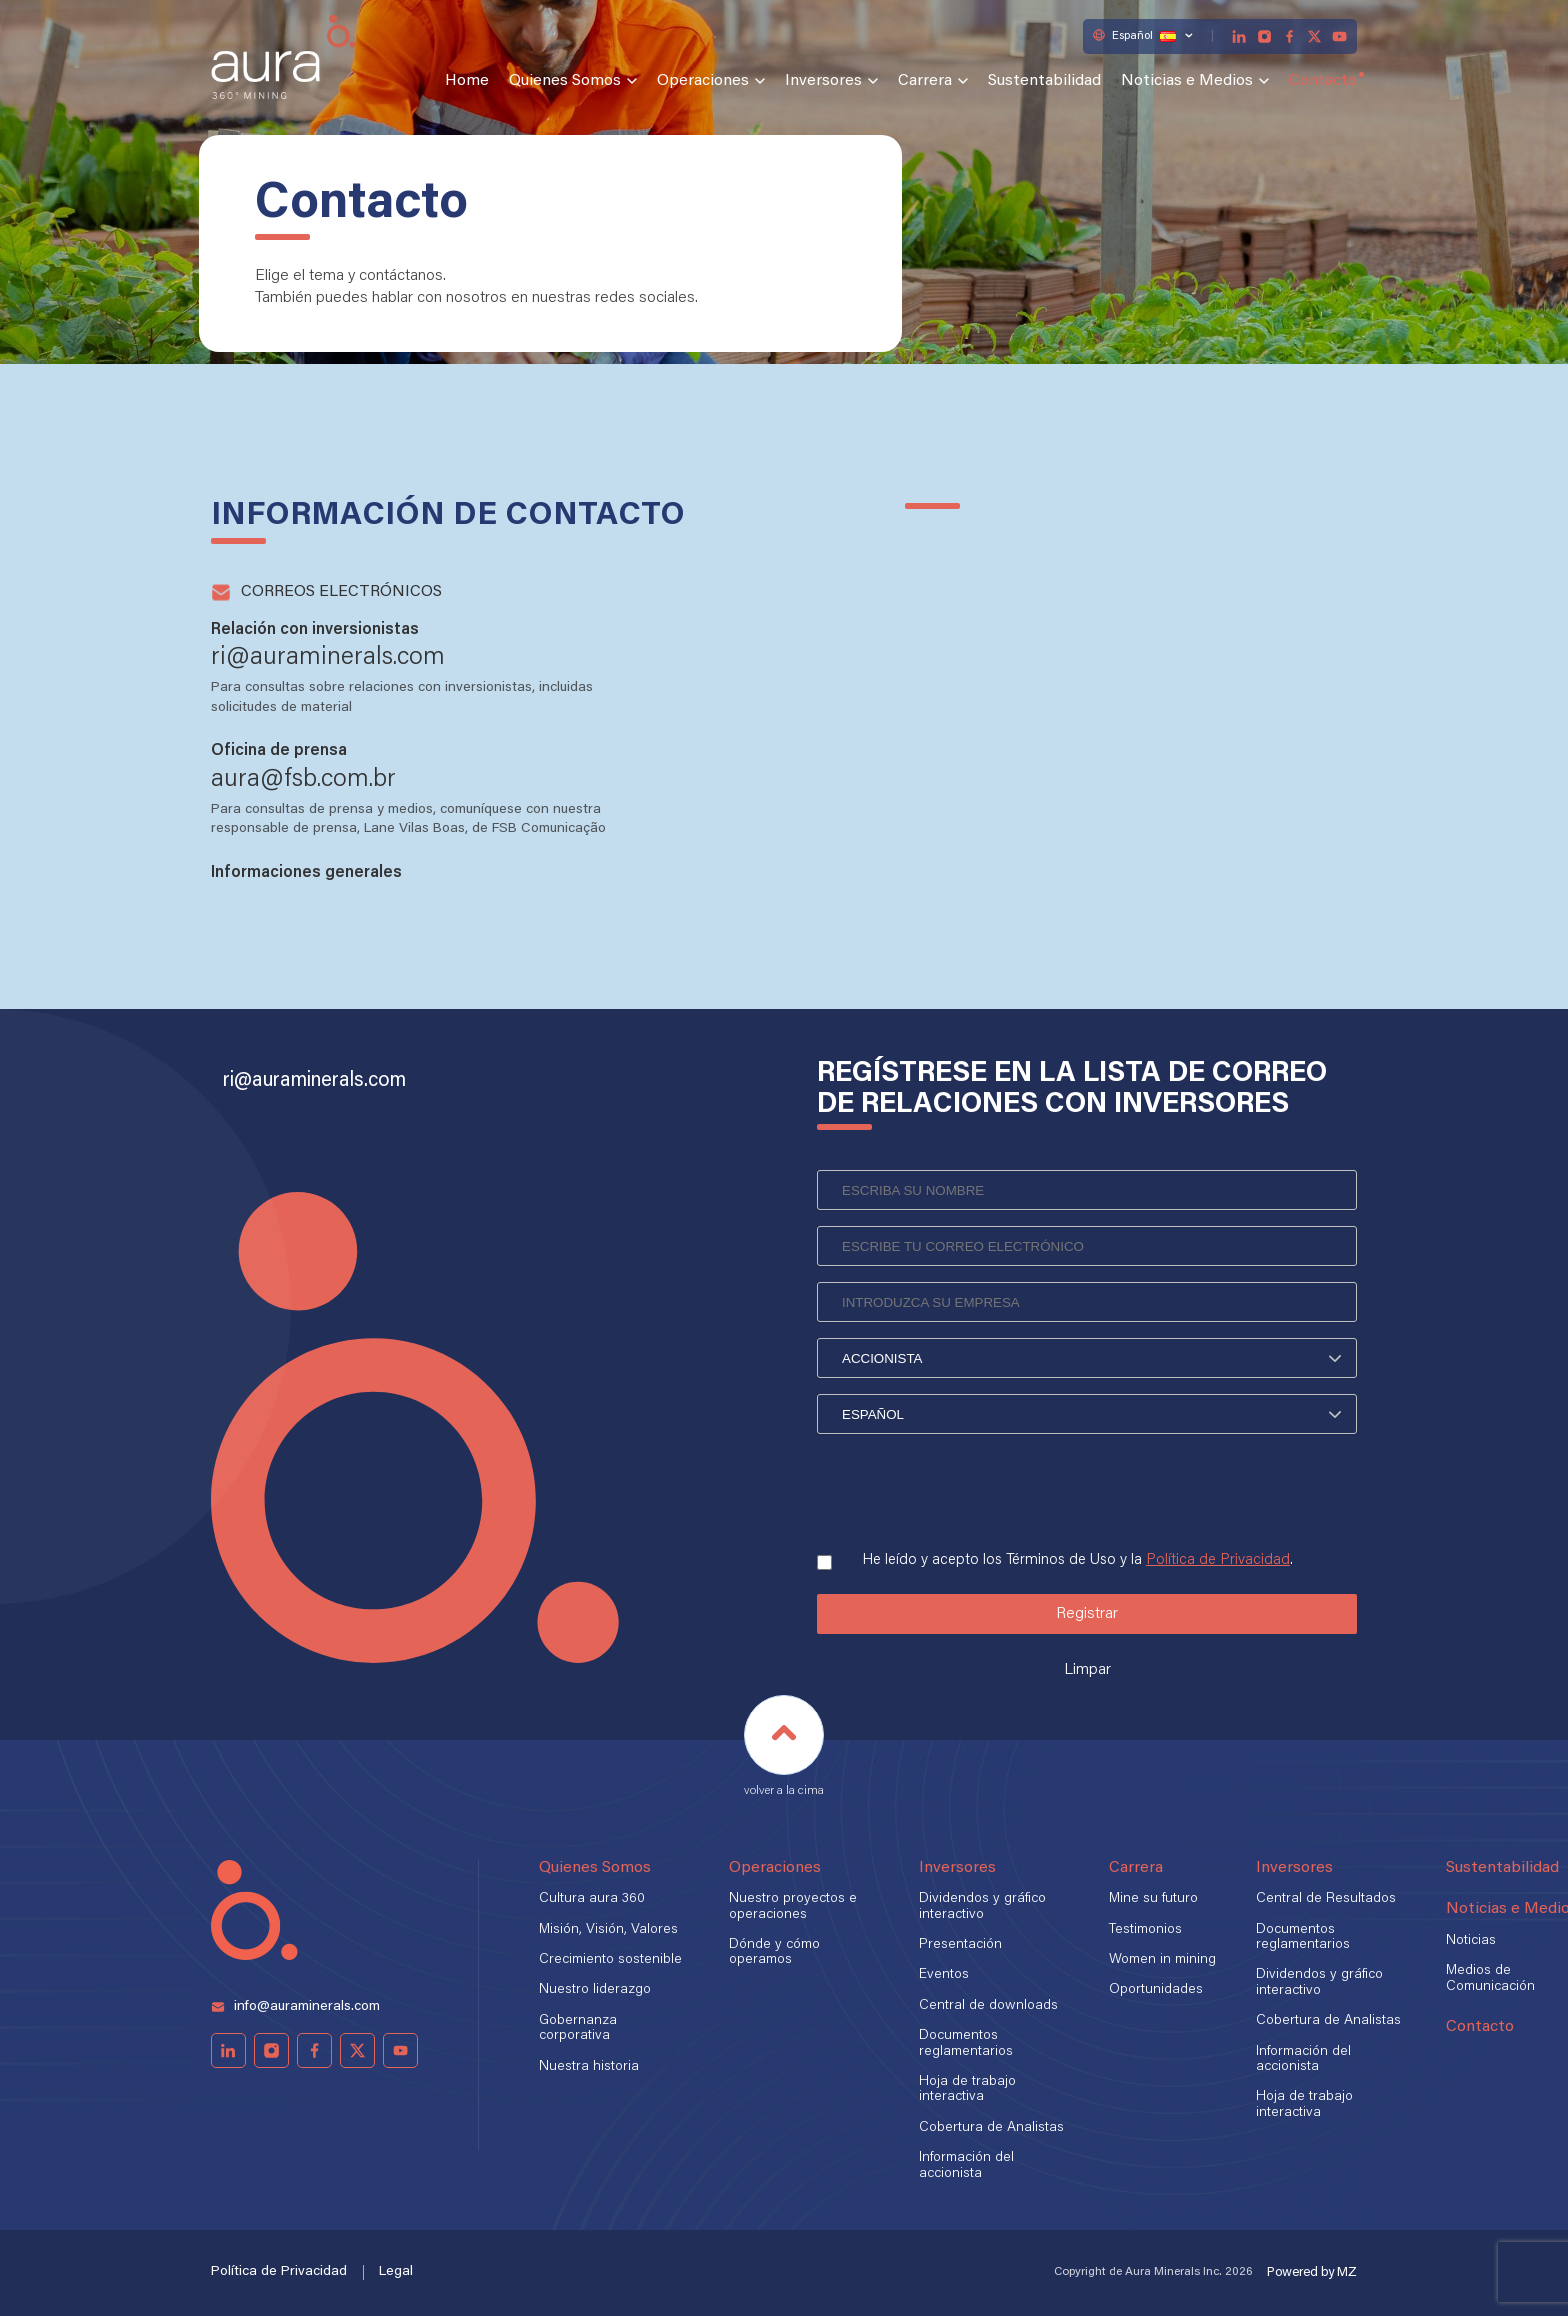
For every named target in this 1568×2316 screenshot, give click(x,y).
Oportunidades (1156, 1990)
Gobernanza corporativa (578, 2028)
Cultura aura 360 (592, 1899)
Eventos (944, 1975)
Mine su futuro (1153, 1899)
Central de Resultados (1326, 1899)
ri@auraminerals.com (314, 1081)
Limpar (1087, 1670)
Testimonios (1145, 1930)
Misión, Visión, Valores (608, 1930)
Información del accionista (966, 2165)
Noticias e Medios (1187, 81)
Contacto (1323, 81)
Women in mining (1162, 1960)
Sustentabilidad (1044, 81)
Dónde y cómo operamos (774, 1952)
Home (467, 81)
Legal (396, 2272)
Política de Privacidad (1218, 1560)
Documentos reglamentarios (966, 2043)
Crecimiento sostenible (610, 1960)
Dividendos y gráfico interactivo (982, 1906)
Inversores (823, 81)
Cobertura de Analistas (991, 2128)
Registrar (1087, 1614)
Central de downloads (988, 2006)
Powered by (1312, 2272)
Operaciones (703, 81)
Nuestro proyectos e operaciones (793, 1906)
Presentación (960, 1945)
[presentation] (969, 1486)
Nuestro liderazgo (595, 1990)
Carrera (925, 81)
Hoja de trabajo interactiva (967, 2089)
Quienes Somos (565, 81)
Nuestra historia (589, 2067)
